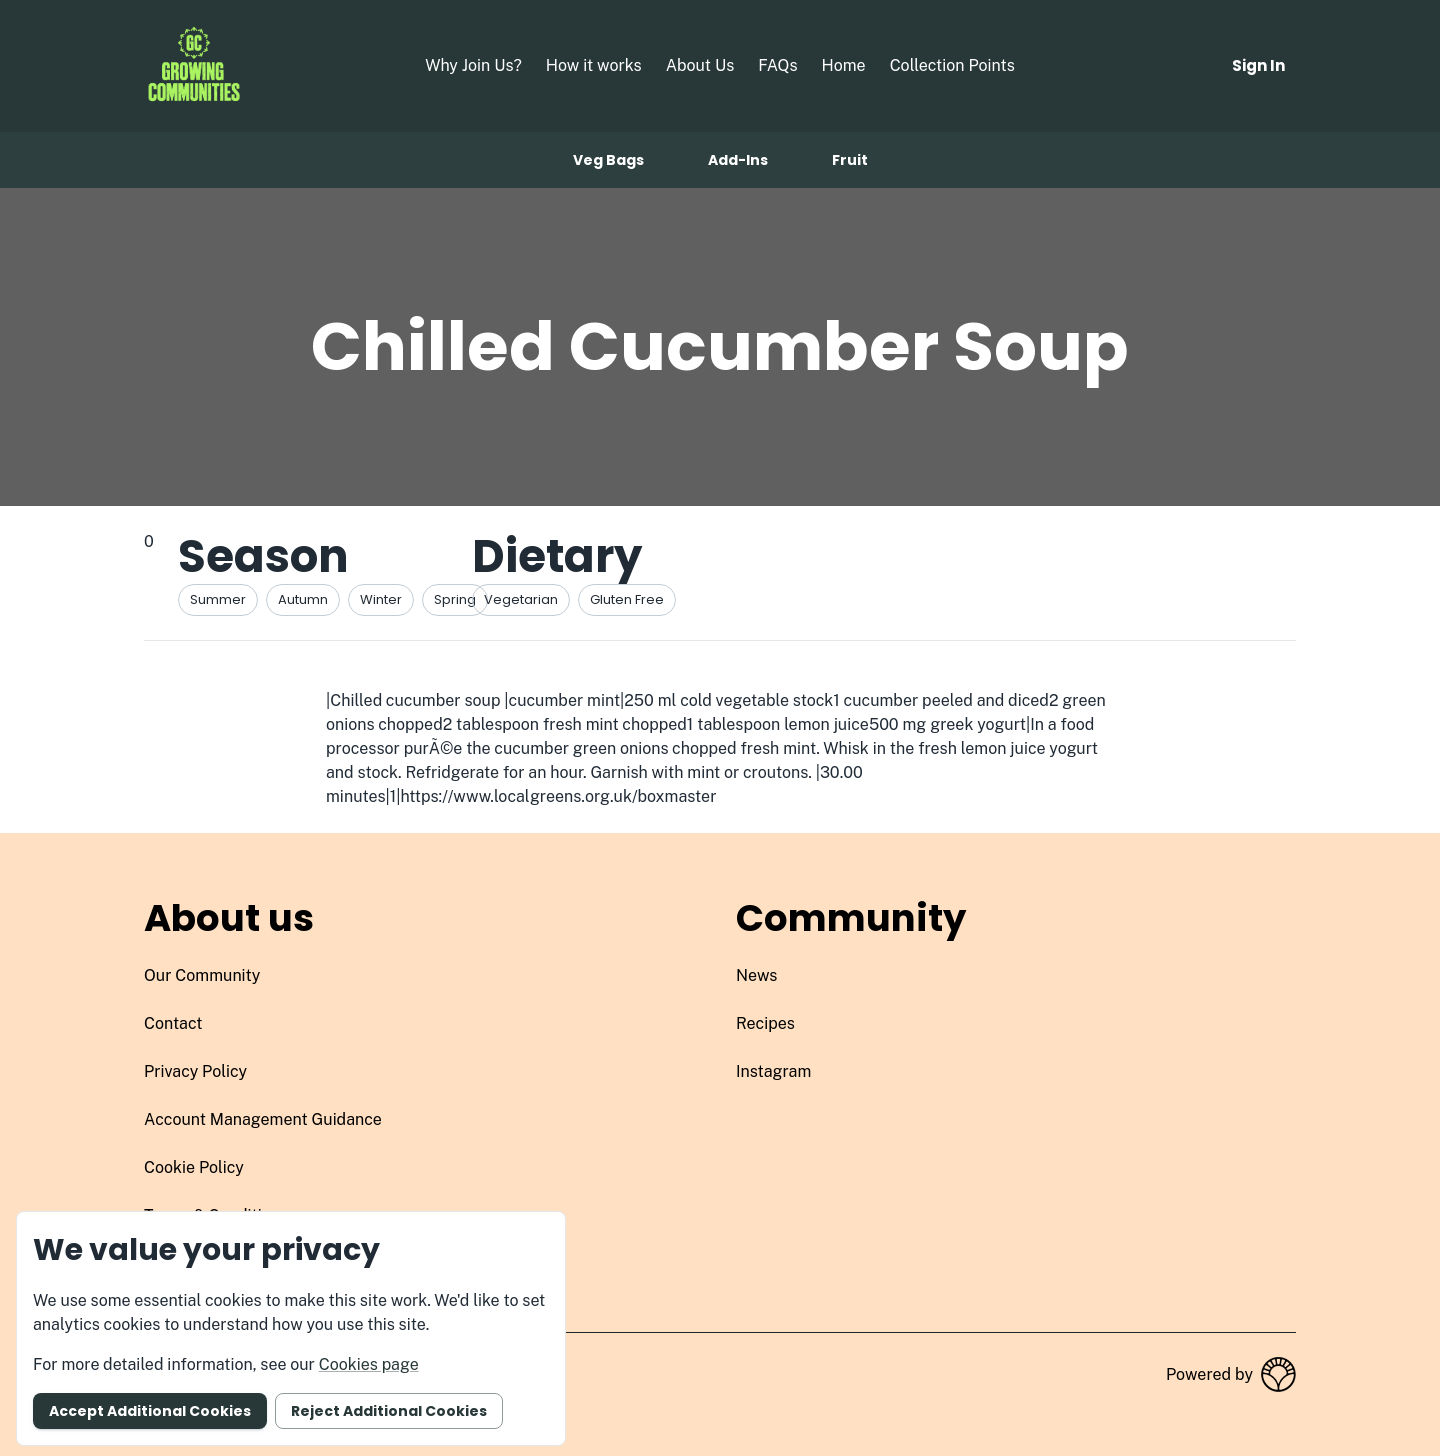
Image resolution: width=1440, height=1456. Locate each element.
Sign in (1258, 65)
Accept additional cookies (150, 1411)
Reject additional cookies (389, 1411)
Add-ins (738, 160)
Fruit (850, 160)
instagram (773, 1071)
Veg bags (608, 160)
